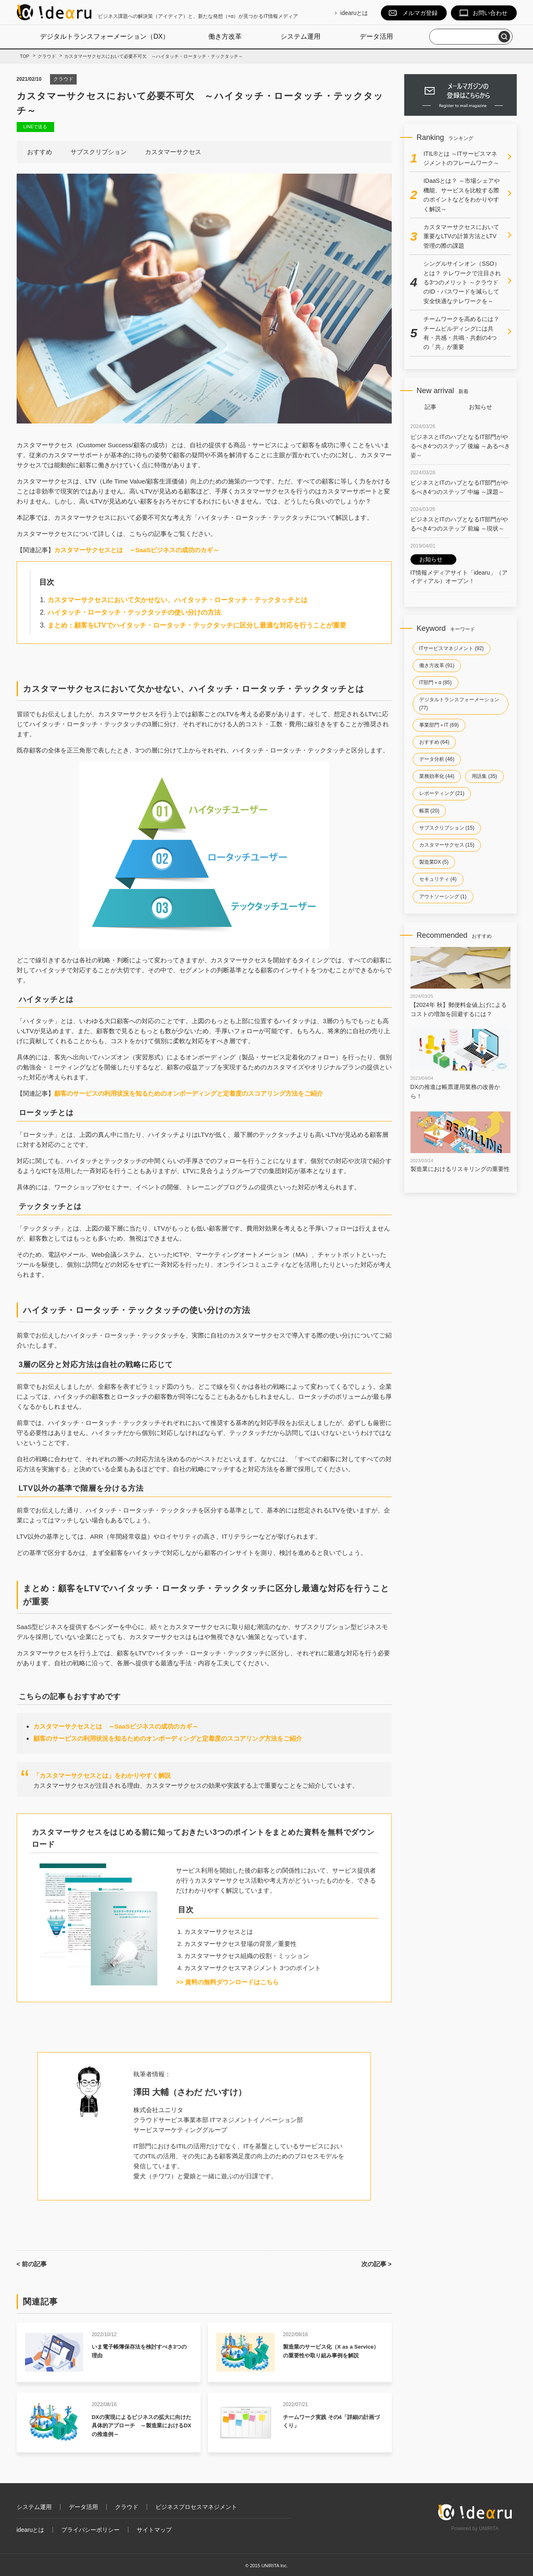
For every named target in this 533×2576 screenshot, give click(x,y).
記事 (430, 407)
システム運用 (300, 36)
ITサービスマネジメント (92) (451, 648)
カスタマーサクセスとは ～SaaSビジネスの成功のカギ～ (137, 549)
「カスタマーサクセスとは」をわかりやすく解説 (102, 1775)
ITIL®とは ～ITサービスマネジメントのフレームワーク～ (461, 158)
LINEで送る (35, 126)
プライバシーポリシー (90, 2530)
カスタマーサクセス (173, 151)
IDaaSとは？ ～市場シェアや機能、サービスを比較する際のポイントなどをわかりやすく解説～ (461, 194)
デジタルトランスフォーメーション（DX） (104, 36)
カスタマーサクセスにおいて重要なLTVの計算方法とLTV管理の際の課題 (461, 236)
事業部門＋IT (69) (439, 725)
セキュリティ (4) (438, 879)
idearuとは (354, 13)
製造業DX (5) (434, 862)
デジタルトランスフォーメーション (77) (459, 703)
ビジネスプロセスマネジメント (196, 2507)
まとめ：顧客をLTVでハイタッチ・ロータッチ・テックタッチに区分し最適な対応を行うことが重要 (197, 625)
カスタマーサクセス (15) (447, 845)
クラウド (63, 79)
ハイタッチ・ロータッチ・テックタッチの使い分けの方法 (134, 612)
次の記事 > (376, 2263)
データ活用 (376, 36)
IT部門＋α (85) (435, 682)
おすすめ (39, 151)
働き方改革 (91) (437, 665)
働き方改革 (225, 36)
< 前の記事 (32, 2263)
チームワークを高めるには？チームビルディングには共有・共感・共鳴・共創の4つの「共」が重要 (461, 333)
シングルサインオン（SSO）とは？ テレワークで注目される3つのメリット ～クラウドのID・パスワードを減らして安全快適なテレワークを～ (462, 282)
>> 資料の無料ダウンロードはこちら (227, 1982)
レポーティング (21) (442, 793)
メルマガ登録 (420, 13)
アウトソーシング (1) (443, 896)
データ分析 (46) (437, 759)
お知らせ (480, 407)
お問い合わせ (490, 13)
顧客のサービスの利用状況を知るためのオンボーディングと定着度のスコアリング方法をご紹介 (188, 1093)
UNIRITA (488, 2528)
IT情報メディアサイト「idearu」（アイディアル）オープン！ (459, 569)
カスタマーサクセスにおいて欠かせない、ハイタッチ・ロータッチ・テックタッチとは (178, 599)
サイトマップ (154, 2530)
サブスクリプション (98, 151)
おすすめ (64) (434, 742)
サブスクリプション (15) (447, 828)
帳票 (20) (429, 811)
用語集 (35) (484, 776)
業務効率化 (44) (437, 776)
